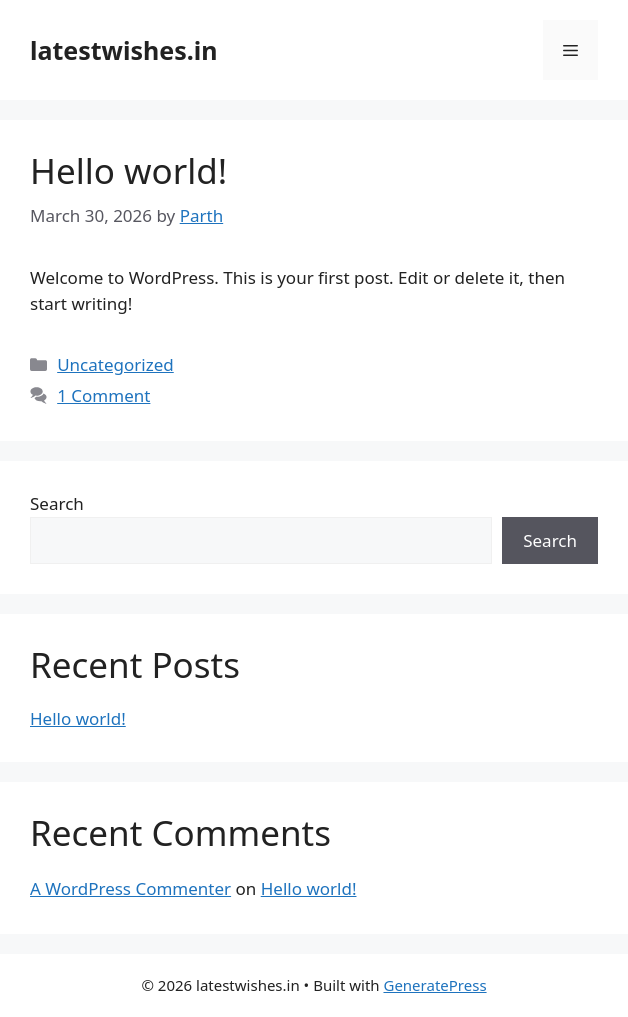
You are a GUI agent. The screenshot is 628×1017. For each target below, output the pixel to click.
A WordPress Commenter (130, 888)
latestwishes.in (124, 50)
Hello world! (128, 170)
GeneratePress (434, 985)
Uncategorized (115, 364)
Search (57, 503)
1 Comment (103, 395)
